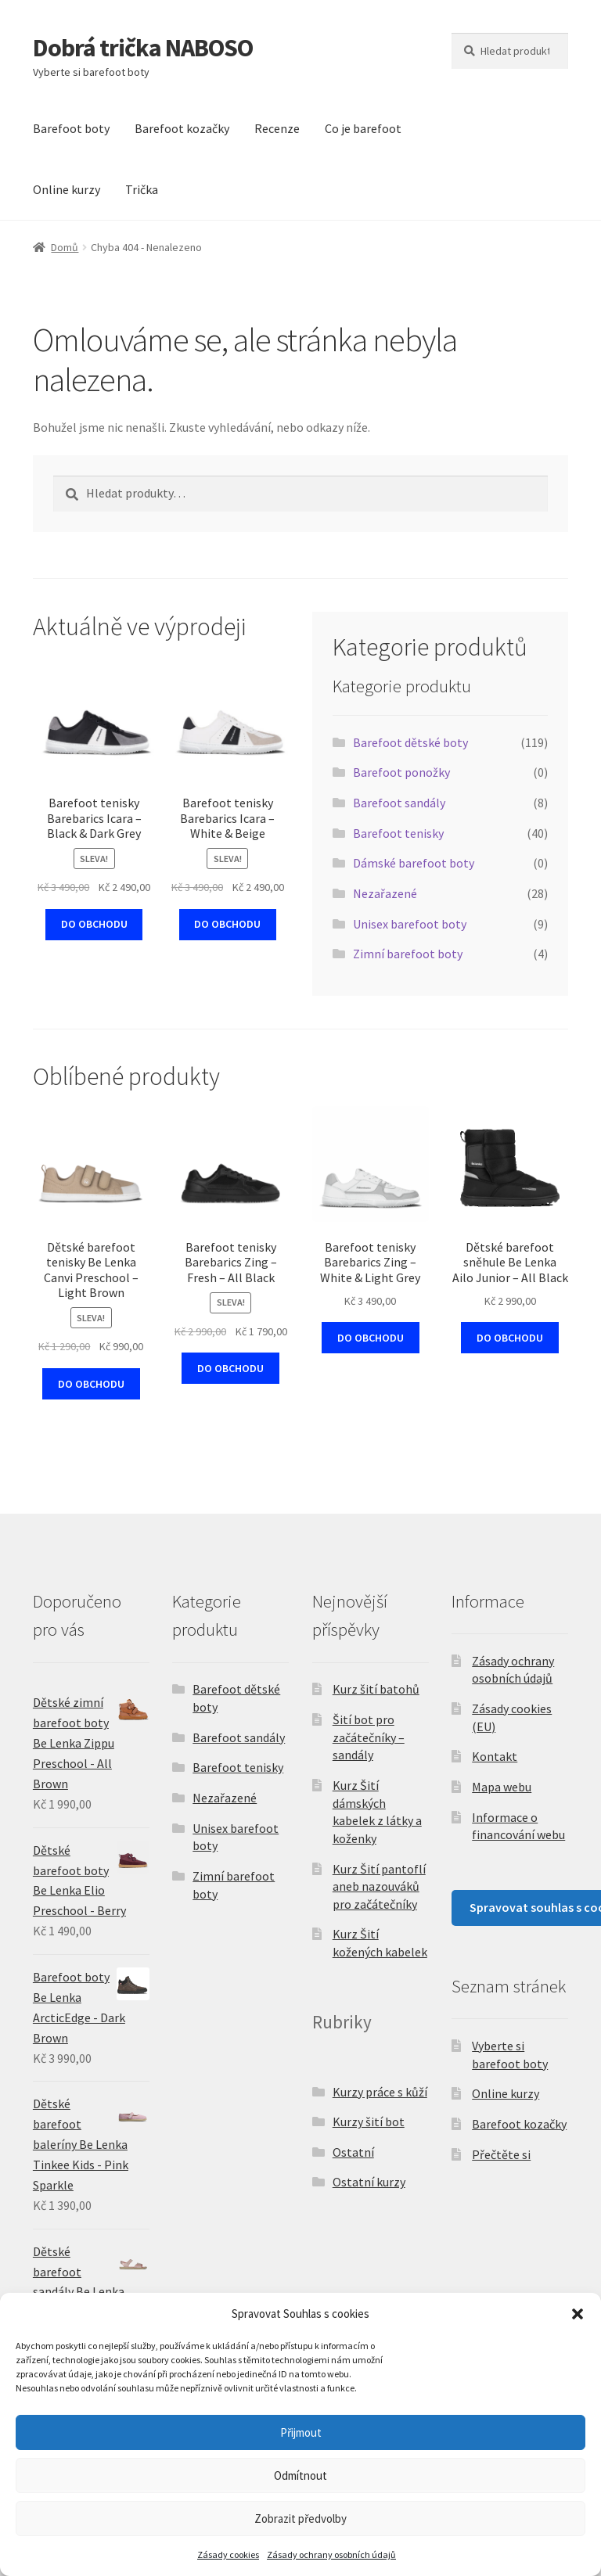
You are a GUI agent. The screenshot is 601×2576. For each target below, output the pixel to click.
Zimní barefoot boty (407, 953)
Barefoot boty (71, 128)
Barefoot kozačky (182, 128)
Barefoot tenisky (398, 833)
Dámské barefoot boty (413, 863)
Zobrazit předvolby (300, 2518)
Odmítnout (300, 2475)
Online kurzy (66, 189)
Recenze (277, 128)
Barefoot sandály (399, 802)
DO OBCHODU (94, 924)
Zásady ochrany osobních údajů (331, 2554)
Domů (64, 247)
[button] (577, 2314)
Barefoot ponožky (401, 772)
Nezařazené (385, 893)
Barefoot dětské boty (410, 742)
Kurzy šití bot (369, 2121)
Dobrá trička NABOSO (143, 47)
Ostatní (353, 2152)
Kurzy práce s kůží (380, 2092)
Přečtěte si (501, 2154)
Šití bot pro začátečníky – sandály (369, 1737)
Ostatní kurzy (369, 2182)
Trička (141, 189)
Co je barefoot (363, 128)
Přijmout (301, 2432)
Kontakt (494, 1756)
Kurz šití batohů (376, 1689)
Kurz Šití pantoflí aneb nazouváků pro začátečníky (379, 1886)
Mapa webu (501, 1787)
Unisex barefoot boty (409, 924)
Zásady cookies (228, 2554)
